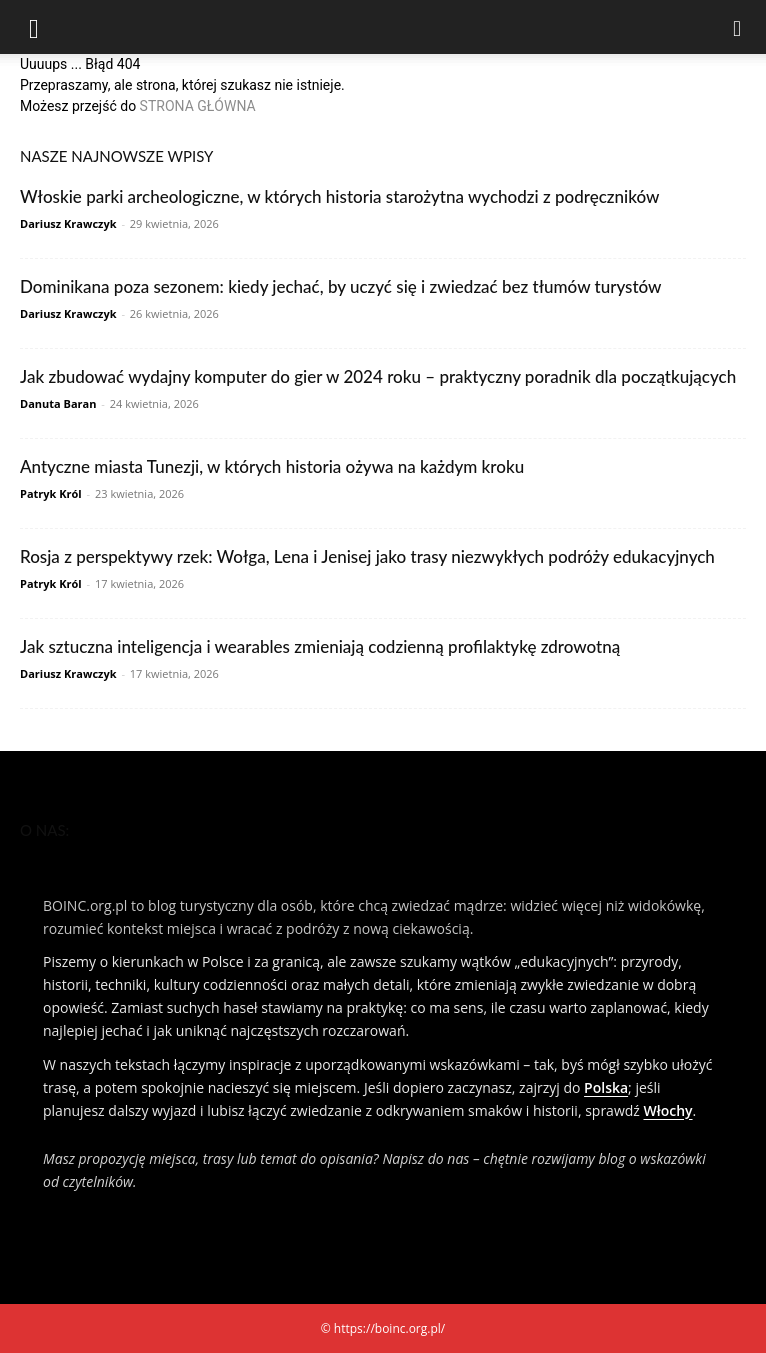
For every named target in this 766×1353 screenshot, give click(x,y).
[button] (34, 27)
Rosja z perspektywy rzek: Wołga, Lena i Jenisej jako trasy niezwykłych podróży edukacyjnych (367, 556)
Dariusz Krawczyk (68, 223)
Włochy (668, 1110)
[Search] (738, 27)
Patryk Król (51, 493)
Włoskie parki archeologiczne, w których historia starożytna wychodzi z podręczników (339, 196)
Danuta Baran (58, 403)
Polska (606, 1087)
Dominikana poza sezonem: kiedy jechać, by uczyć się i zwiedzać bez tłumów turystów (341, 286)
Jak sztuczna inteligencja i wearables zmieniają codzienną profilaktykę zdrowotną (320, 646)
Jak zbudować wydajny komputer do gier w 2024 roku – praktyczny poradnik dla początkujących (378, 376)
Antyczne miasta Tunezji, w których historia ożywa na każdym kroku (272, 466)
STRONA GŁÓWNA (198, 106)
